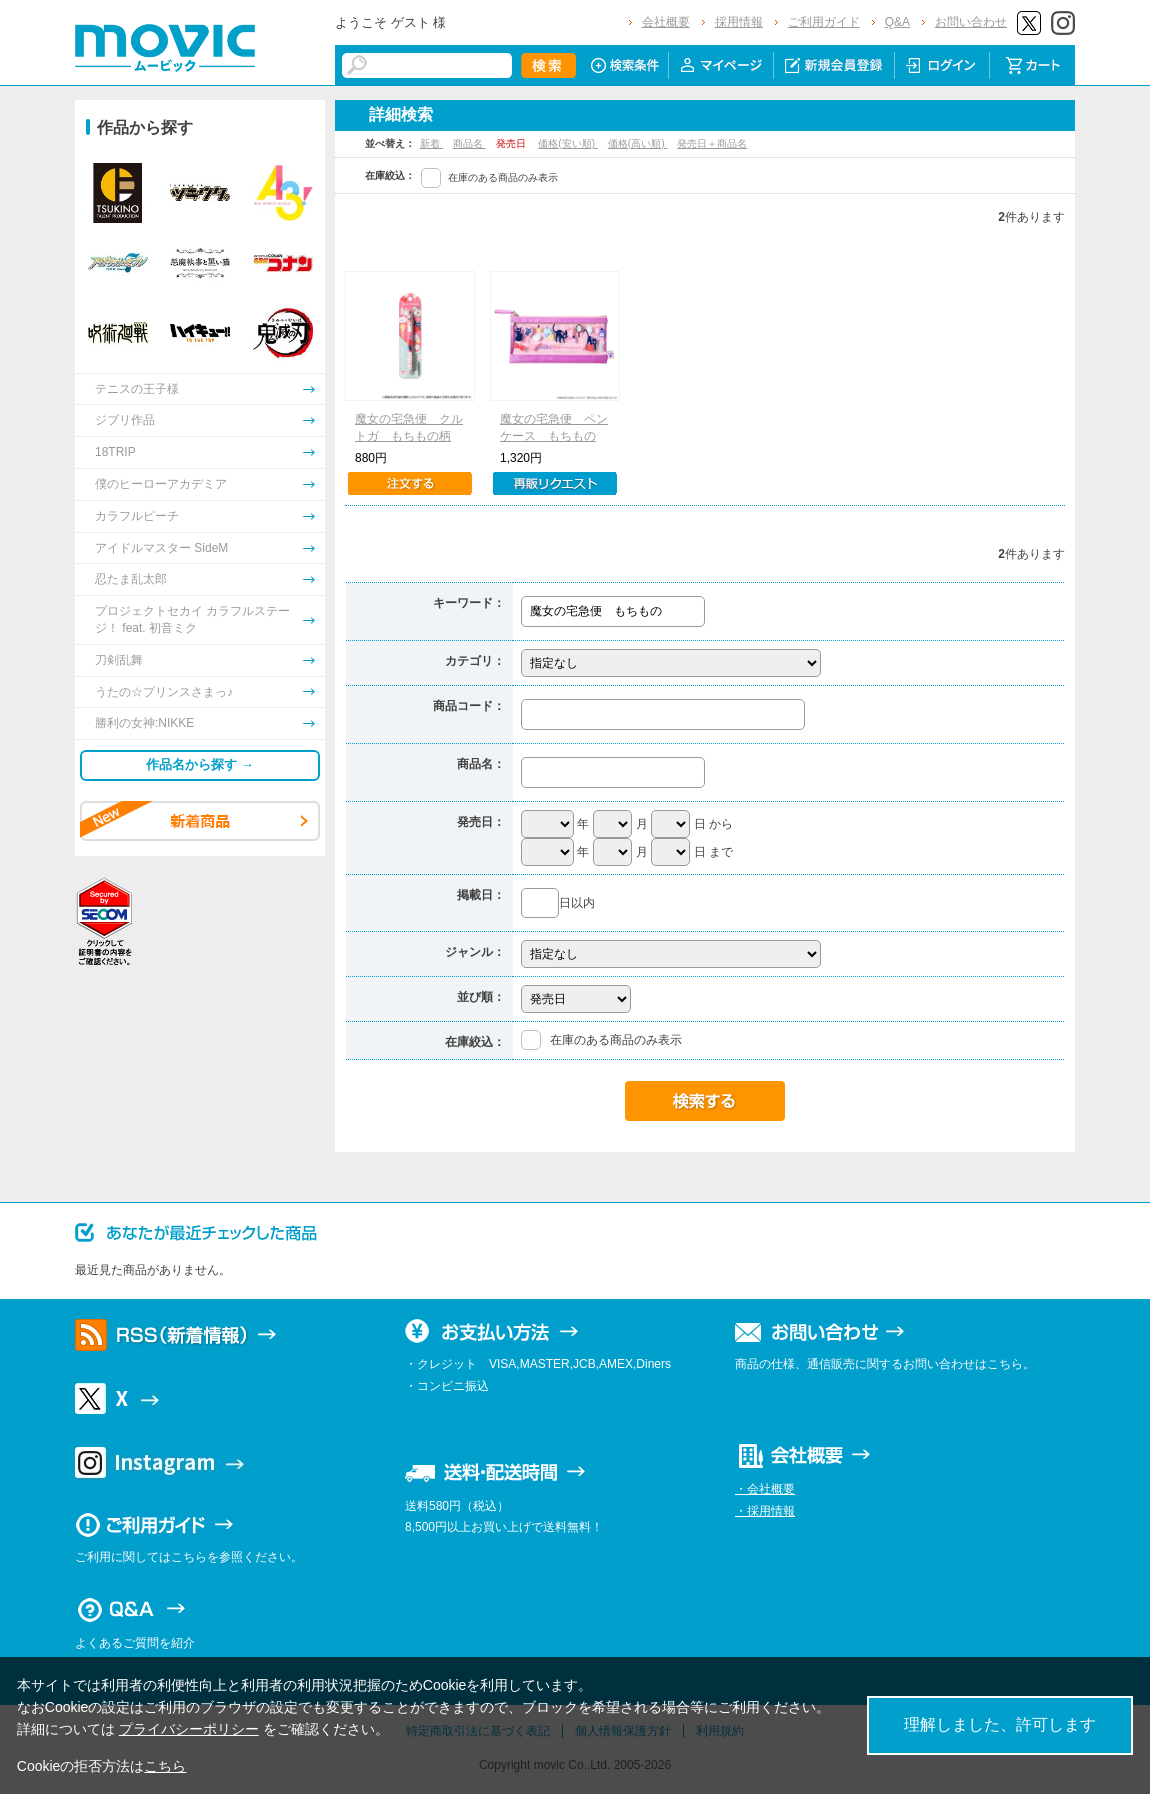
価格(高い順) (637, 143)
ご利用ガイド (824, 22)
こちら (165, 1766)
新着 (431, 143)
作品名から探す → (200, 764)
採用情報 (739, 22)
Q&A (897, 22)
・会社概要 (765, 1489)
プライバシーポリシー (189, 1729)
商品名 (469, 143)
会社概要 (666, 22)
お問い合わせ (971, 22)
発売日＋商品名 (712, 143)
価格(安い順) (567, 143)
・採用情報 (765, 1511)
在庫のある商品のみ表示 (503, 177)
